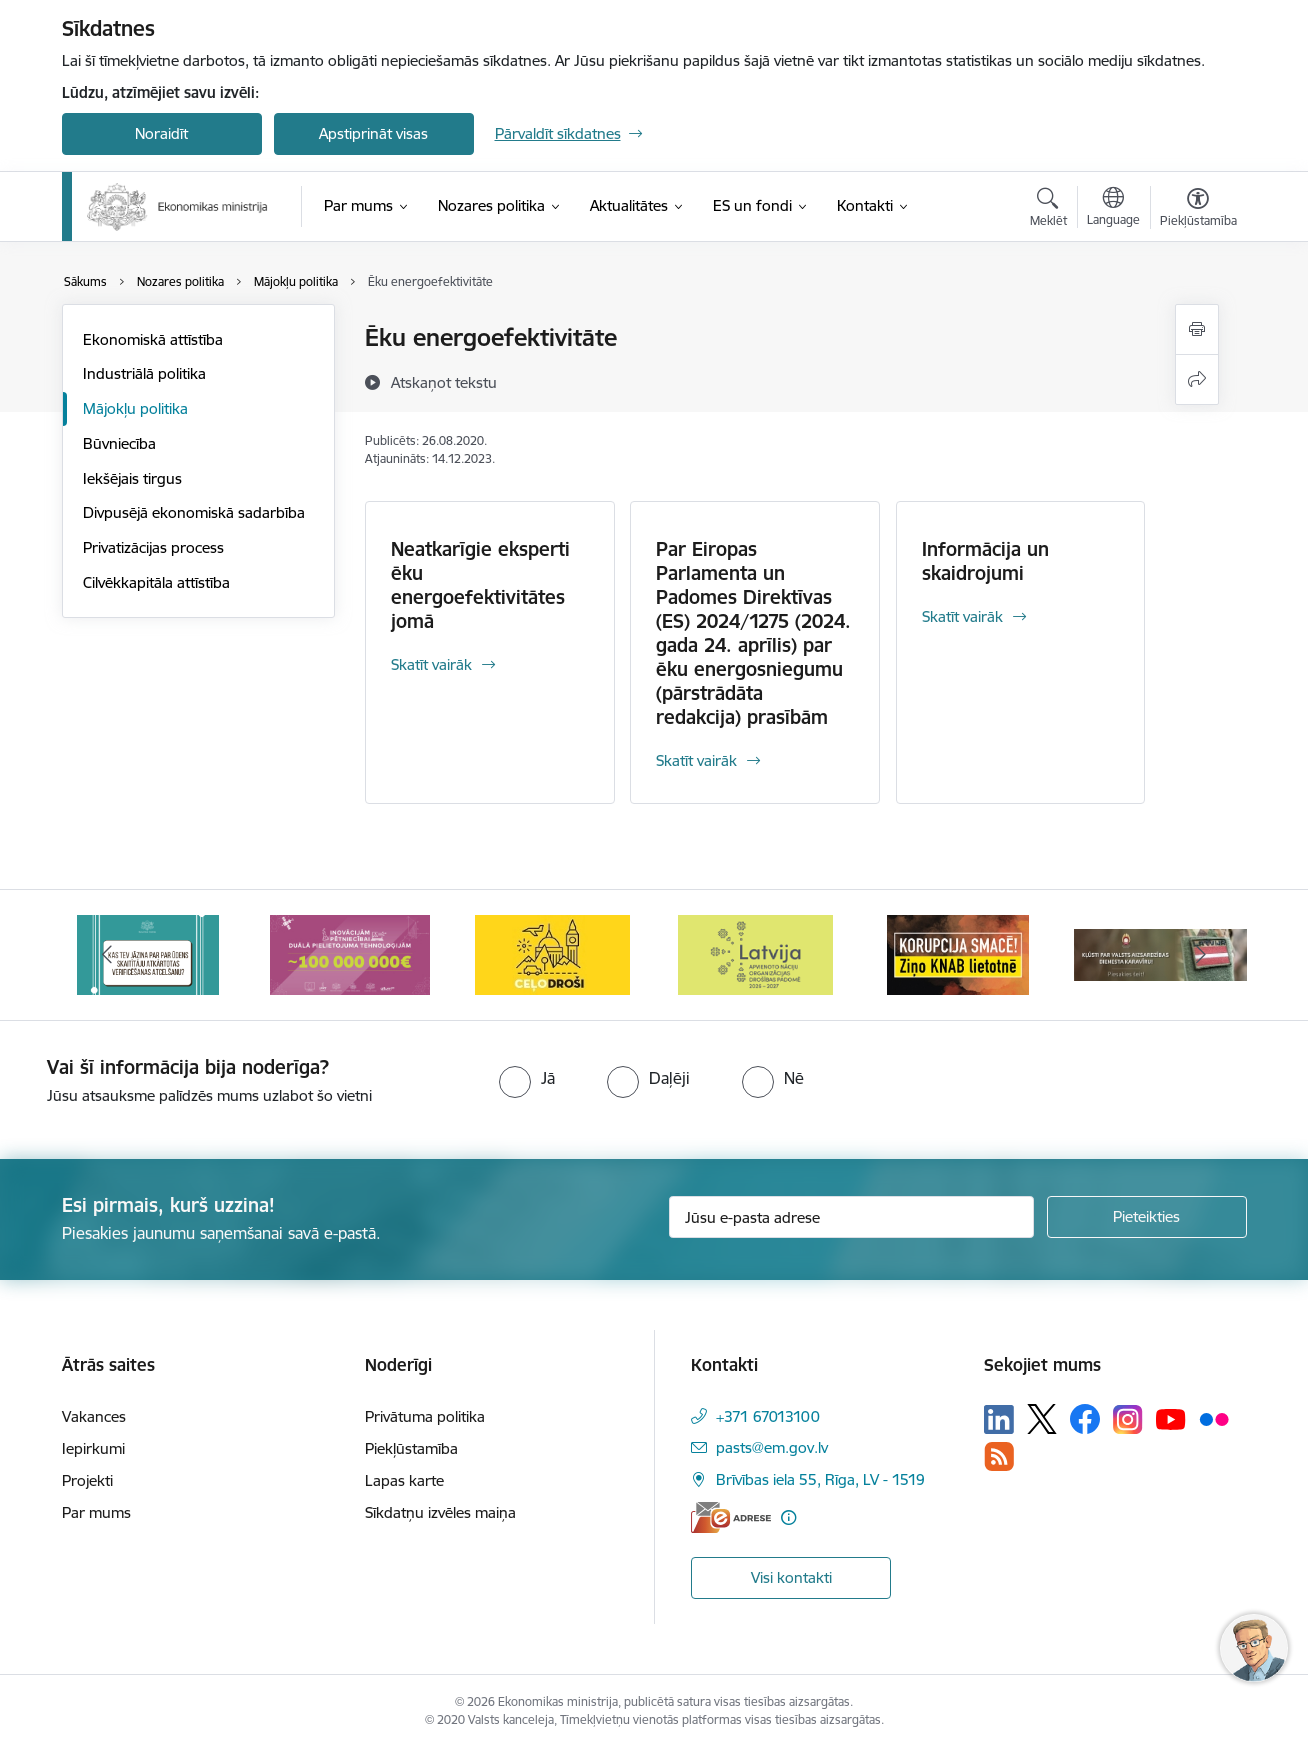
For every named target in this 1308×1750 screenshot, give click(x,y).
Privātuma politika (425, 1416)
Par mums (96, 1512)
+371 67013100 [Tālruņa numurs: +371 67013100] (768, 1416)
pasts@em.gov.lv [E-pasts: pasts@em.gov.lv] (772, 1447)
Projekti (87, 1480)
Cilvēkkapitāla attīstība (156, 582)
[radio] (527, 1078)
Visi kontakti (791, 1577)
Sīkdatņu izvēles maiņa (440, 1512)
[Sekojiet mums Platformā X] (1042, 1419)
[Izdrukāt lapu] (1197, 329)
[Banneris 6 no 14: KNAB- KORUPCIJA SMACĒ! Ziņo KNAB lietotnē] (958, 953)
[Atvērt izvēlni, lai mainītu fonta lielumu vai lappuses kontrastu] (1198, 210)
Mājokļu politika (135, 408)
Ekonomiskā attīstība (153, 339)
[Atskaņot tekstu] (444, 382)
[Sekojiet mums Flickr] (1214, 1418)
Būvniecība (119, 443)
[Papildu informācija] (788, 1517)
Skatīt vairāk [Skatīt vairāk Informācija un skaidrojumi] (962, 616)
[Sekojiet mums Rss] (999, 1456)
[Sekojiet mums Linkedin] (999, 1420)
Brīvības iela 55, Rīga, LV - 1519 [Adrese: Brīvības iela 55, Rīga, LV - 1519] (820, 1479)
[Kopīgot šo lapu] (1197, 379)
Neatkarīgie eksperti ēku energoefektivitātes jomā (480, 585)
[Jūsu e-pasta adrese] (851, 1217)
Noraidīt (161, 133)
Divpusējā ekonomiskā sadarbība (194, 512)
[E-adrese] (731, 1517)
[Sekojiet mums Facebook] (1085, 1419)
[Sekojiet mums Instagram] (1128, 1419)
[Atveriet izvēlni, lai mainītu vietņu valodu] (1113, 209)
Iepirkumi (93, 1448)
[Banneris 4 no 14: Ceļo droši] (552, 953)
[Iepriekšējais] (108, 955)
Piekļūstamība (411, 1448)
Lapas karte (404, 1480)
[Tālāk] (1201, 955)
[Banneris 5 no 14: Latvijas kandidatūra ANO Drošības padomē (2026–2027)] (755, 953)
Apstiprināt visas (373, 133)
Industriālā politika (144, 373)
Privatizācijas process (153, 547)
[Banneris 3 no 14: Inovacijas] (350, 953)
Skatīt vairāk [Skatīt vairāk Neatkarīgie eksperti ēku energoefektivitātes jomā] (431, 664)
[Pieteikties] (1147, 1217)
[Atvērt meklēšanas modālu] (1048, 210)
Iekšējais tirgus (132, 478)
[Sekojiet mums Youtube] (1171, 1418)
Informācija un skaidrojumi (985, 561)
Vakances (94, 1416)
